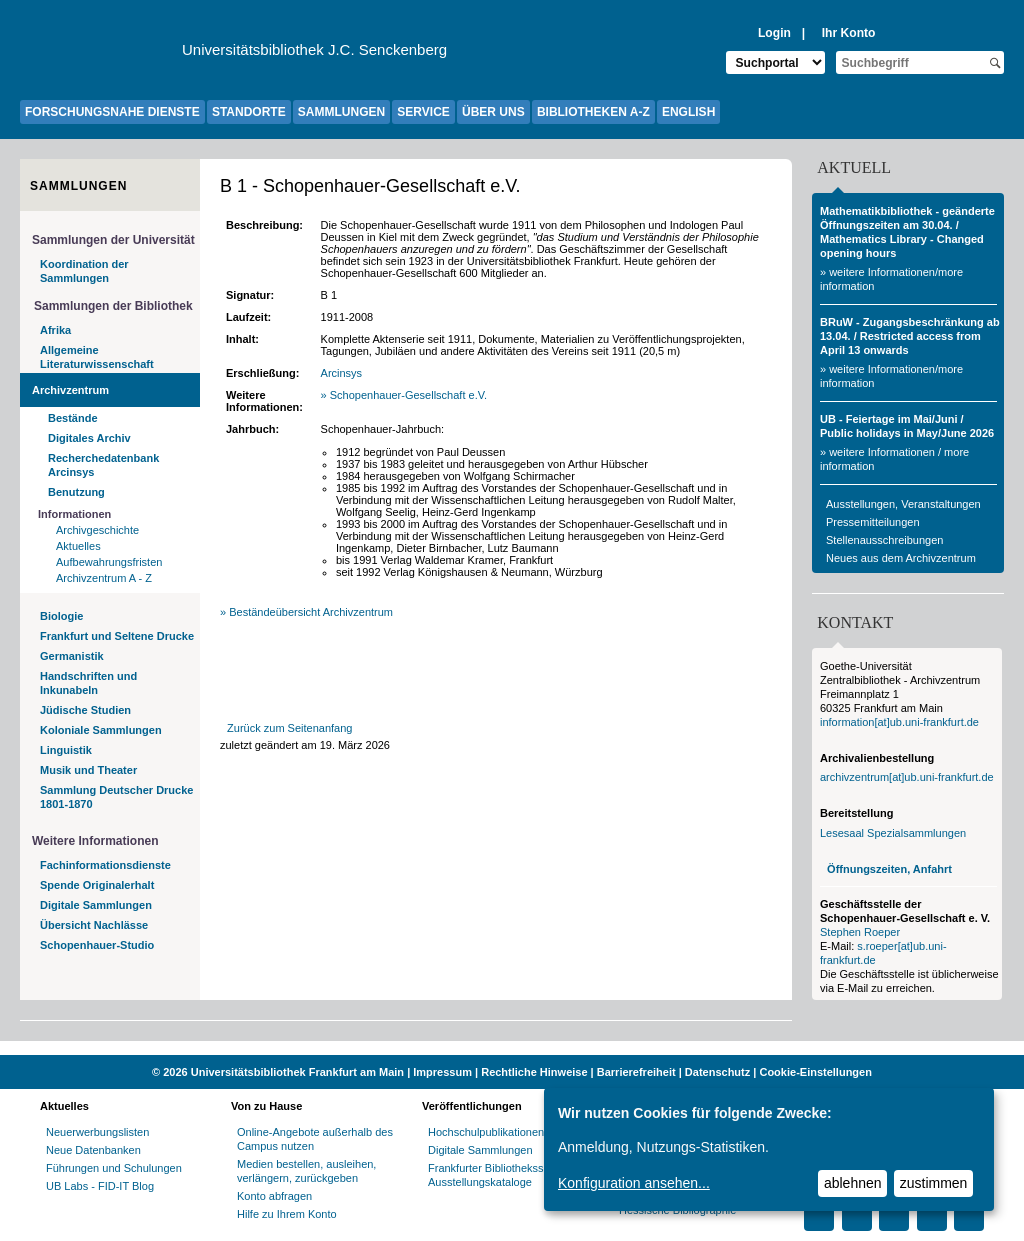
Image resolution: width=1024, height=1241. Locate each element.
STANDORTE (249, 112)
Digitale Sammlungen (96, 905)
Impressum (442, 1072)
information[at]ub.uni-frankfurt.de (899, 722)
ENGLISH (688, 112)
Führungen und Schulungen (114, 1168)
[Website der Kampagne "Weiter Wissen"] (512, 1048)
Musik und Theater (88, 770)
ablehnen (853, 1183)
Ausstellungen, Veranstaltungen (903, 504)
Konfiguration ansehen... (634, 1183)
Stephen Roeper (860, 932)
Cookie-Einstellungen (815, 1072)
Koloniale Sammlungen (101, 730)
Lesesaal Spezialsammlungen (893, 833)
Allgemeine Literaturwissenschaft (97, 357)
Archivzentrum (70, 390)
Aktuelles (78, 546)
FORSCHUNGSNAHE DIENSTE (112, 112)
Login (774, 33)
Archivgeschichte (97, 530)
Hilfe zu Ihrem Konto (287, 1214)
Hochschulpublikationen (486, 1132)
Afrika (55, 330)
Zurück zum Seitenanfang (289, 728)
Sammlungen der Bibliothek (113, 306)
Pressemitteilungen (873, 522)
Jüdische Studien (85, 710)
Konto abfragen (274, 1196)
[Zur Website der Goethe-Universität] (101, 55)
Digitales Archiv (89, 438)
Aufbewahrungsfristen (109, 562)
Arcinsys (343, 373)
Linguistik (66, 750)
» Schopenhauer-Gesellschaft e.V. (406, 395)
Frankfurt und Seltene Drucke (117, 636)
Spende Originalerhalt (97, 885)
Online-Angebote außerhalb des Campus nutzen (315, 1139)
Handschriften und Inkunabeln (88, 683)
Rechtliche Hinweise (534, 1072)
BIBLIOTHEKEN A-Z (593, 112)
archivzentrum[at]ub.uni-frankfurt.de (907, 777)
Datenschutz (717, 1072)
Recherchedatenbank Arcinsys (103, 465)
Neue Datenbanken (93, 1150)
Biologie (61, 616)
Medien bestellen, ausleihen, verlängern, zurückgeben (306, 1171)
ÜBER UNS (493, 112)
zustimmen (934, 1183)
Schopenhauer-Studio (97, 945)
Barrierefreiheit (636, 1072)
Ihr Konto (849, 33)
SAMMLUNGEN (341, 112)
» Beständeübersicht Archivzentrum (306, 612)
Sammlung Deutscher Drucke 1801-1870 (116, 797)
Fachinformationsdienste (105, 865)
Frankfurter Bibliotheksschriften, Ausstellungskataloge (505, 1175)
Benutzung (76, 492)
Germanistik (72, 656)
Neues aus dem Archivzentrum (901, 558)
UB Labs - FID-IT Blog (100, 1186)
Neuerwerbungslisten (97, 1132)
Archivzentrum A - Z (104, 578)
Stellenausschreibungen (884, 540)
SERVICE (423, 112)
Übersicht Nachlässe (94, 925)
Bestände (73, 418)
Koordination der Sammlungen (84, 271)
